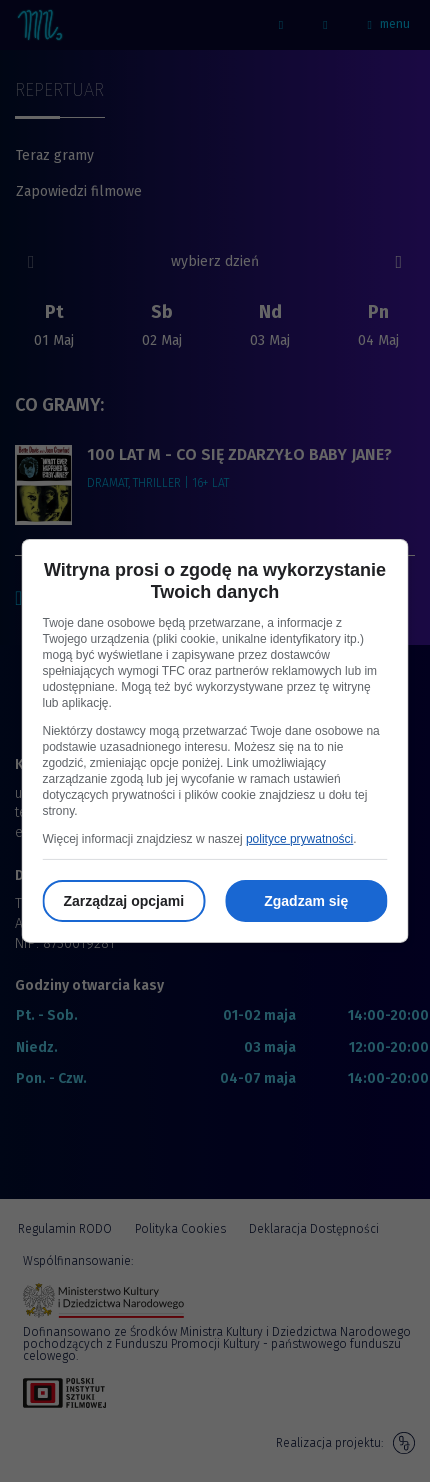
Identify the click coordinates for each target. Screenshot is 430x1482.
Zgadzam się (306, 901)
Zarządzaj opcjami (123, 901)
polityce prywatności (299, 839)
